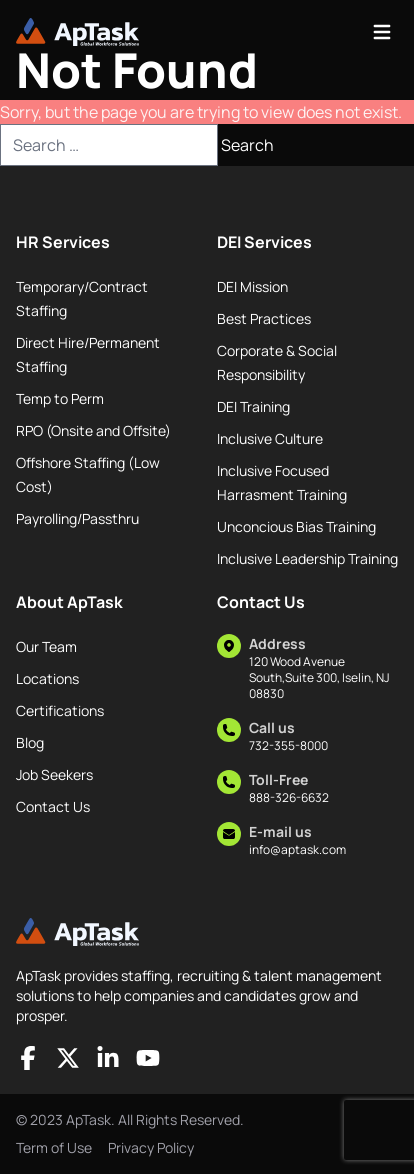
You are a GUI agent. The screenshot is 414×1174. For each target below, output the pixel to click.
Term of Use (54, 1147)
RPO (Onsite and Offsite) (93, 430)
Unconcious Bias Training (296, 526)
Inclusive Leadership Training (307, 558)
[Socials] (28, 1058)
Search (247, 145)
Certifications (60, 710)
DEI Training (253, 406)
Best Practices (264, 318)
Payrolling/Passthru (77, 518)
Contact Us (53, 806)
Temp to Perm (60, 398)
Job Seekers (54, 774)
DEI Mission (252, 286)
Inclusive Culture (270, 438)
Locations (47, 678)
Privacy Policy (151, 1147)
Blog (30, 742)
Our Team (46, 646)
